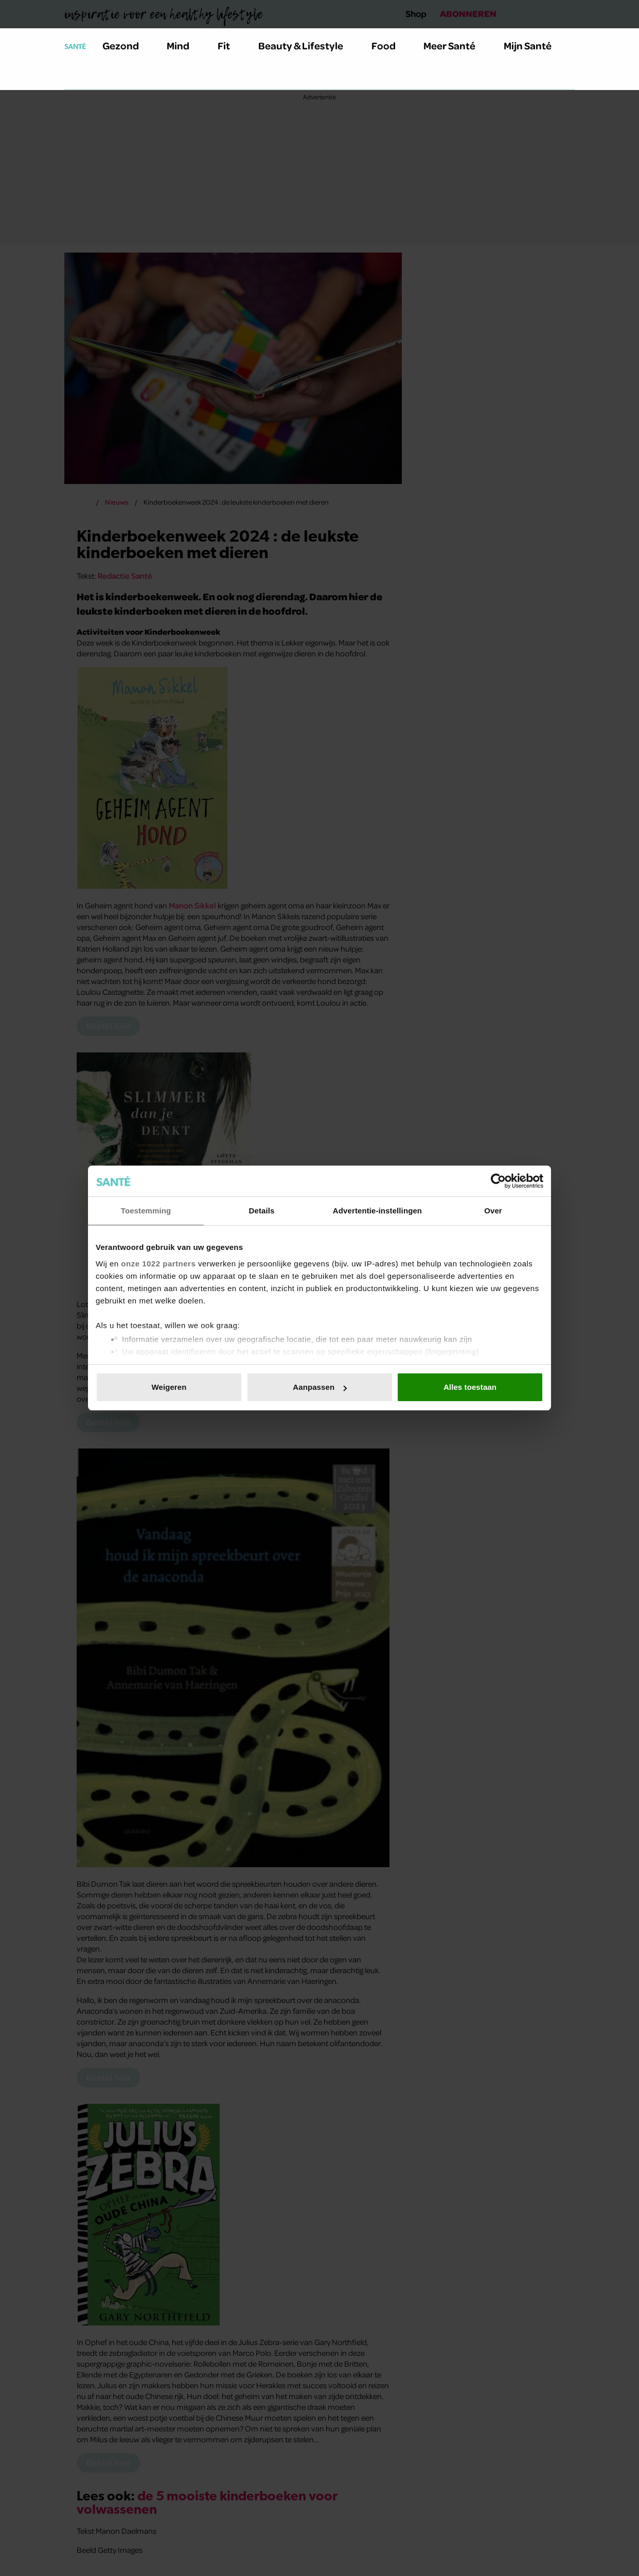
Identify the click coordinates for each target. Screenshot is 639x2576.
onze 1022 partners (158, 1263)
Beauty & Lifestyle (306, 45)
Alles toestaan (469, 1387)
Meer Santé (455, 45)
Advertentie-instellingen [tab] (377, 1210)
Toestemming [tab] (146, 1210)
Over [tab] (493, 1210)
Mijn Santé (535, 45)
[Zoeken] (72, 76)
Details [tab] (262, 1210)
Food (389, 45)
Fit (230, 45)
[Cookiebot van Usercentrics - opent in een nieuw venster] (498, 1181)
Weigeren (168, 1387)
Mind (184, 45)
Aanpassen (320, 1387)
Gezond (126, 45)
